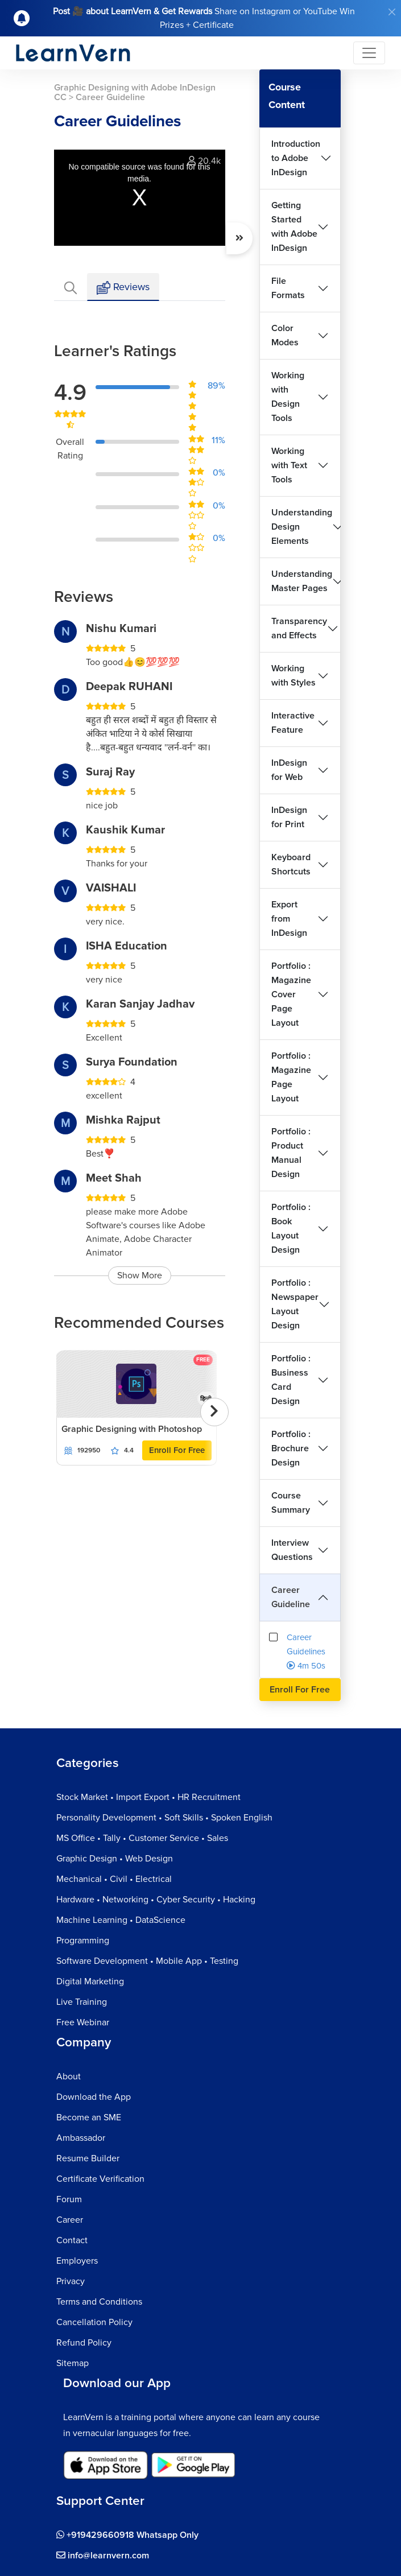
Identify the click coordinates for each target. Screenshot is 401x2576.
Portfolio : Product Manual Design (291, 1153)
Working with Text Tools (289, 465)
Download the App (93, 2097)
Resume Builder (87, 2158)
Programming (82, 1940)
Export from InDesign (289, 919)
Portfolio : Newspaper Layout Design (295, 1304)
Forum (69, 2199)
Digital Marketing (90, 1981)
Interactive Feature (293, 723)
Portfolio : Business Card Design (291, 1380)
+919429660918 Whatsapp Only (127, 2535)
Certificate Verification (100, 2179)
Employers (77, 2261)
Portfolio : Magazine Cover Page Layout (291, 994)
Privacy (70, 2281)
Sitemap (72, 2363)
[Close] (392, 12)
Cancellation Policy (94, 2322)
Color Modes (285, 335)
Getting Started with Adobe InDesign (294, 227)
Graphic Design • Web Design (114, 1858)
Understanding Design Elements (301, 527)
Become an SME (88, 2117)
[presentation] (214, 1412)
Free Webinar (82, 2022)
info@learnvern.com (102, 2555)
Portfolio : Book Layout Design (291, 1229)
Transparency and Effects (299, 628)
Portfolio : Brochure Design (291, 1448)
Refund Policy (83, 2342)
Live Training (81, 2002)
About (68, 2076)
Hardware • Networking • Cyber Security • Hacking (155, 1899)
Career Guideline (290, 1597)
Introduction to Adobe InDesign (295, 158)
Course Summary (290, 1503)
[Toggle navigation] (369, 53)
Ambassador (80, 2138)
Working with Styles (293, 675)
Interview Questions (292, 1550)
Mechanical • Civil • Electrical (114, 1879)
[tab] (70, 287)
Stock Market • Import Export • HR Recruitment (148, 1797)
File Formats (288, 288)
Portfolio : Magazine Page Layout (291, 1077)
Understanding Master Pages (301, 581)
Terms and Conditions (99, 2301)
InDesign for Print (289, 817)
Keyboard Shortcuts (291, 864)
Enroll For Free (177, 1450)
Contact (72, 2240)
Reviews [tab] (123, 287)
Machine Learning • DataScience (120, 1920)
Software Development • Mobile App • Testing (147, 1961)
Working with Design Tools (287, 397)
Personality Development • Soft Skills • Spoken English (164, 1817)
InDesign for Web (289, 770)
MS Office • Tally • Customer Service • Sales (142, 1838)
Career (69, 2220)
